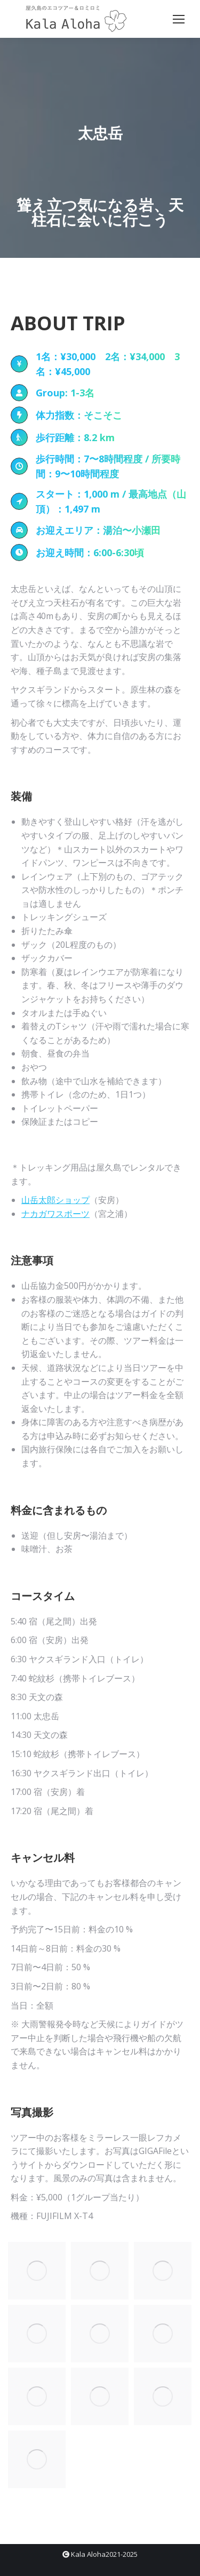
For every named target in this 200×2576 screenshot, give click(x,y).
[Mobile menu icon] (178, 19)
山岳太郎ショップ (55, 1200)
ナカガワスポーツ (55, 1214)
